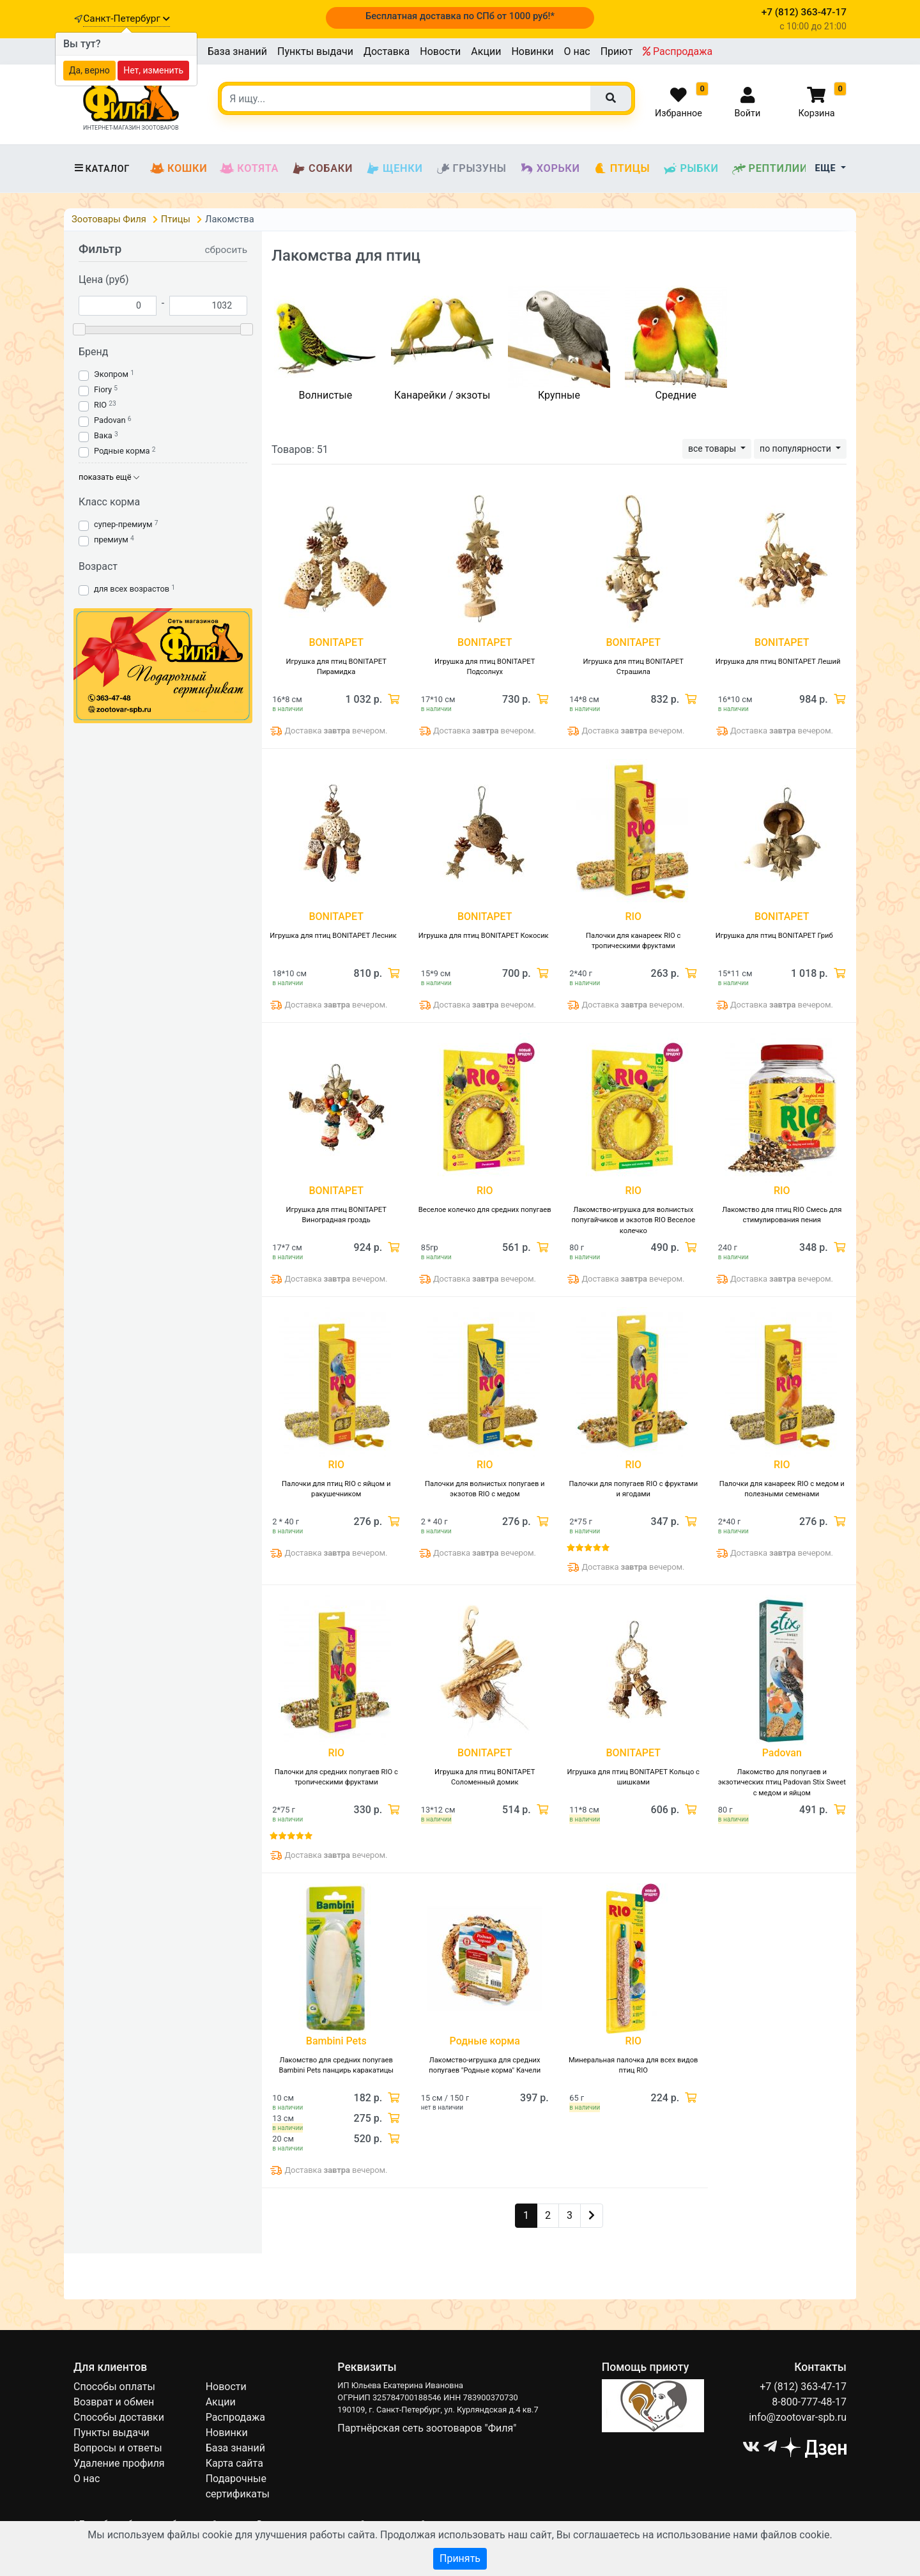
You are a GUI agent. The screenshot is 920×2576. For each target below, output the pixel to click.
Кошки (178, 168)
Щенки (393, 168)
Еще (827, 168)
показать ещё (109, 477)
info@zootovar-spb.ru (798, 2417)
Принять (460, 2558)
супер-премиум (123, 524)
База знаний (237, 51)
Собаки (322, 168)
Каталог (101, 168)
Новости (440, 51)
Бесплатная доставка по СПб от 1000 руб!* (460, 16)
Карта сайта (234, 2463)
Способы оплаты (114, 2386)
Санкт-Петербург (126, 18)
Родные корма (122, 451)
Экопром (111, 374)
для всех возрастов (131, 589)
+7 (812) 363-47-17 (803, 2386)
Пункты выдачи (315, 51)
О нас (577, 51)
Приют (616, 51)
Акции (486, 51)
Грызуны (471, 168)
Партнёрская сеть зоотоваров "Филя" (426, 2428)
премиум (111, 539)
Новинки (532, 51)
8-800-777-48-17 (809, 2402)
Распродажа (677, 51)
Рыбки (690, 168)
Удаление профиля (119, 2463)
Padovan (110, 420)
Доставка (387, 51)
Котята (249, 168)
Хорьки (549, 168)
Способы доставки (118, 2417)
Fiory (103, 389)
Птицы (621, 168)
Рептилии (770, 168)
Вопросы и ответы (117, 2448)
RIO (100, 405)
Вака (103, 435)
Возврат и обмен (113, 2402)
